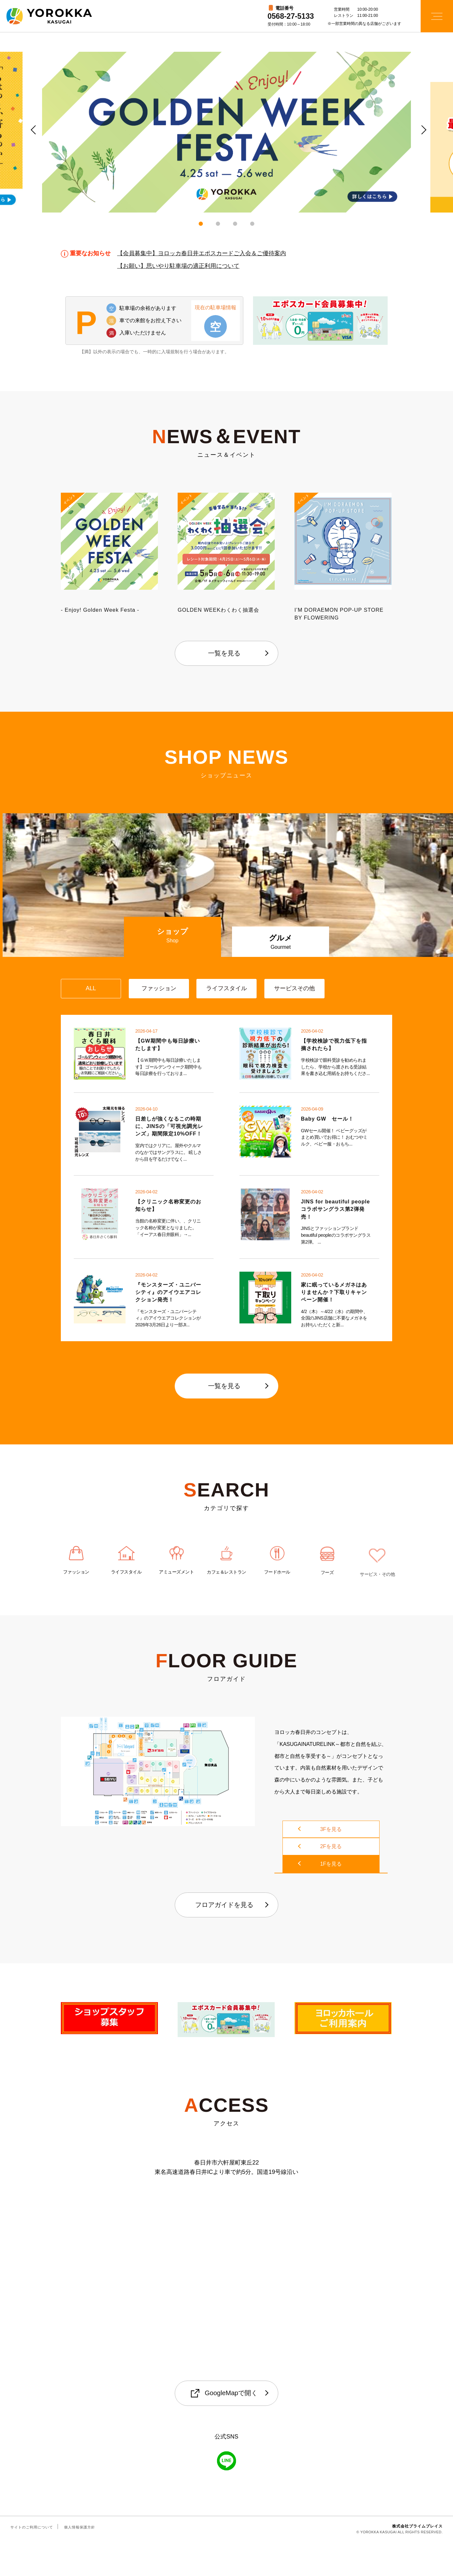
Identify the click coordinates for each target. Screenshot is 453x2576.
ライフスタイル (126, 1611)
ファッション (76, 1607)
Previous (32, 128)
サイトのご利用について (31, 2561)
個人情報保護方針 (79, 2561)
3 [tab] (235, 224)
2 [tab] (218, 224)
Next (421, 128)
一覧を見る (224, 653)
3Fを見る (331, 1868)
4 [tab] (252, 224)
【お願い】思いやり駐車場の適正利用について (178, 267)
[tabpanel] (226, 132)
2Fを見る (331, 1886)
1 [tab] (201, 224)
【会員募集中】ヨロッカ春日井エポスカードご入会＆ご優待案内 (201, 254)
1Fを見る (331, 1903)
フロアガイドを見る (224, 1939)
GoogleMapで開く (224, 2427)
